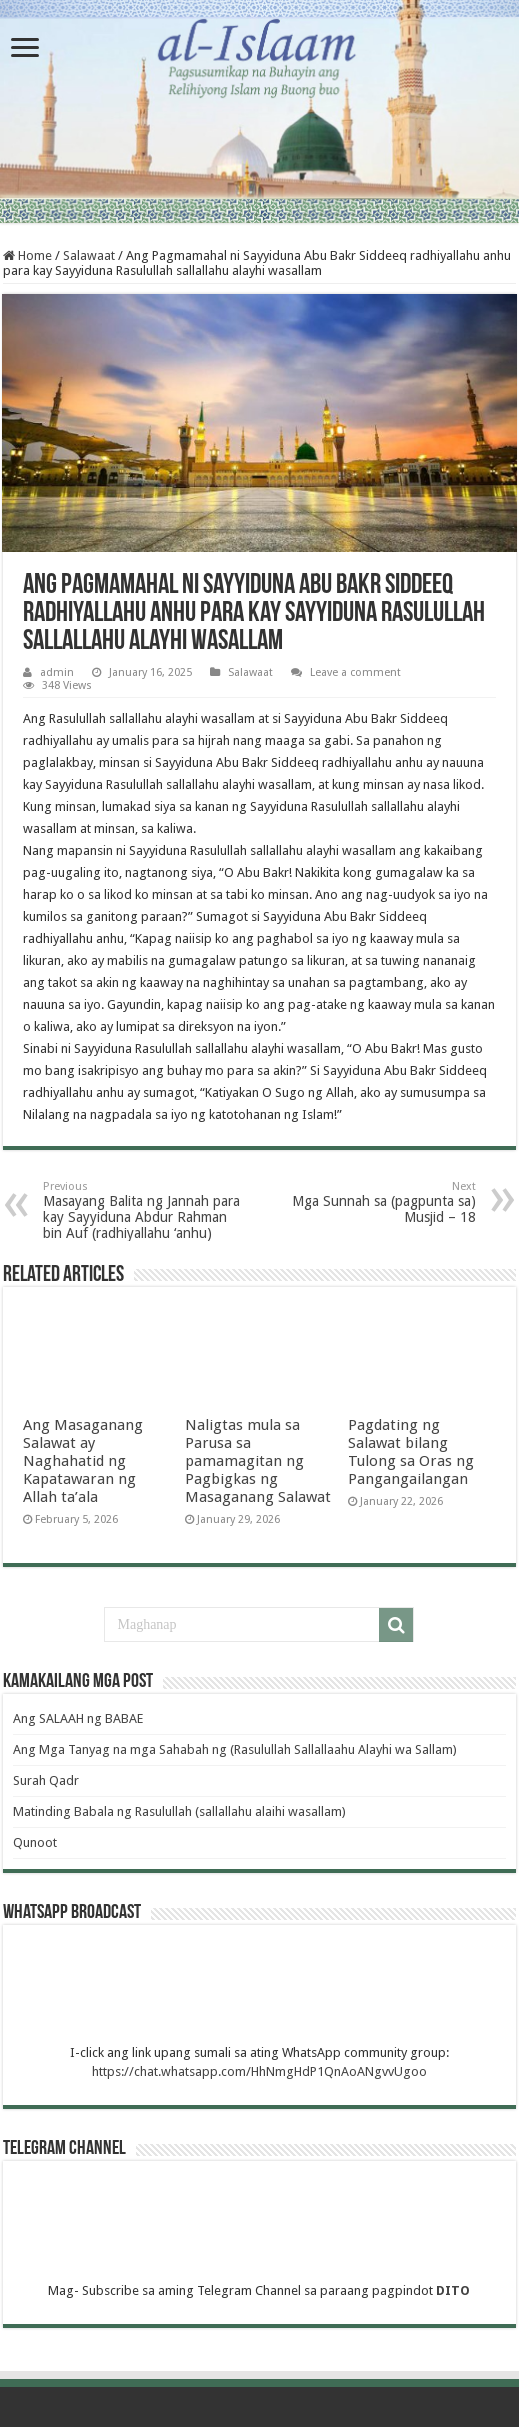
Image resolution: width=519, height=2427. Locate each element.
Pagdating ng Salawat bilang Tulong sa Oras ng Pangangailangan (411, 1452)
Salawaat (89, 255)
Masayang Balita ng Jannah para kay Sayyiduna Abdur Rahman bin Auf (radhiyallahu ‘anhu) (145, 1210)
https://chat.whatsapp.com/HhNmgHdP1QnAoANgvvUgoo (259, 2071)
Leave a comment (355, 672)
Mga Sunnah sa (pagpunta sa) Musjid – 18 (373, 1202)
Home (27, 255)
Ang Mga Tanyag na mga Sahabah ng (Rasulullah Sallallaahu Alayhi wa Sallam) (235, 1749)
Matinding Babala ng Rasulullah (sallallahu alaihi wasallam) (179, 1811)
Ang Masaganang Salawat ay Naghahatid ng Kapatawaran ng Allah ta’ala (83, 1461)
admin (57, 672)
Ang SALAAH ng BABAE (78, 1718)
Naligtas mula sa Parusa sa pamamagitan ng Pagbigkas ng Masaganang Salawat (258, 1461)
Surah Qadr (46, 1780)
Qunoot (36, 1842)
